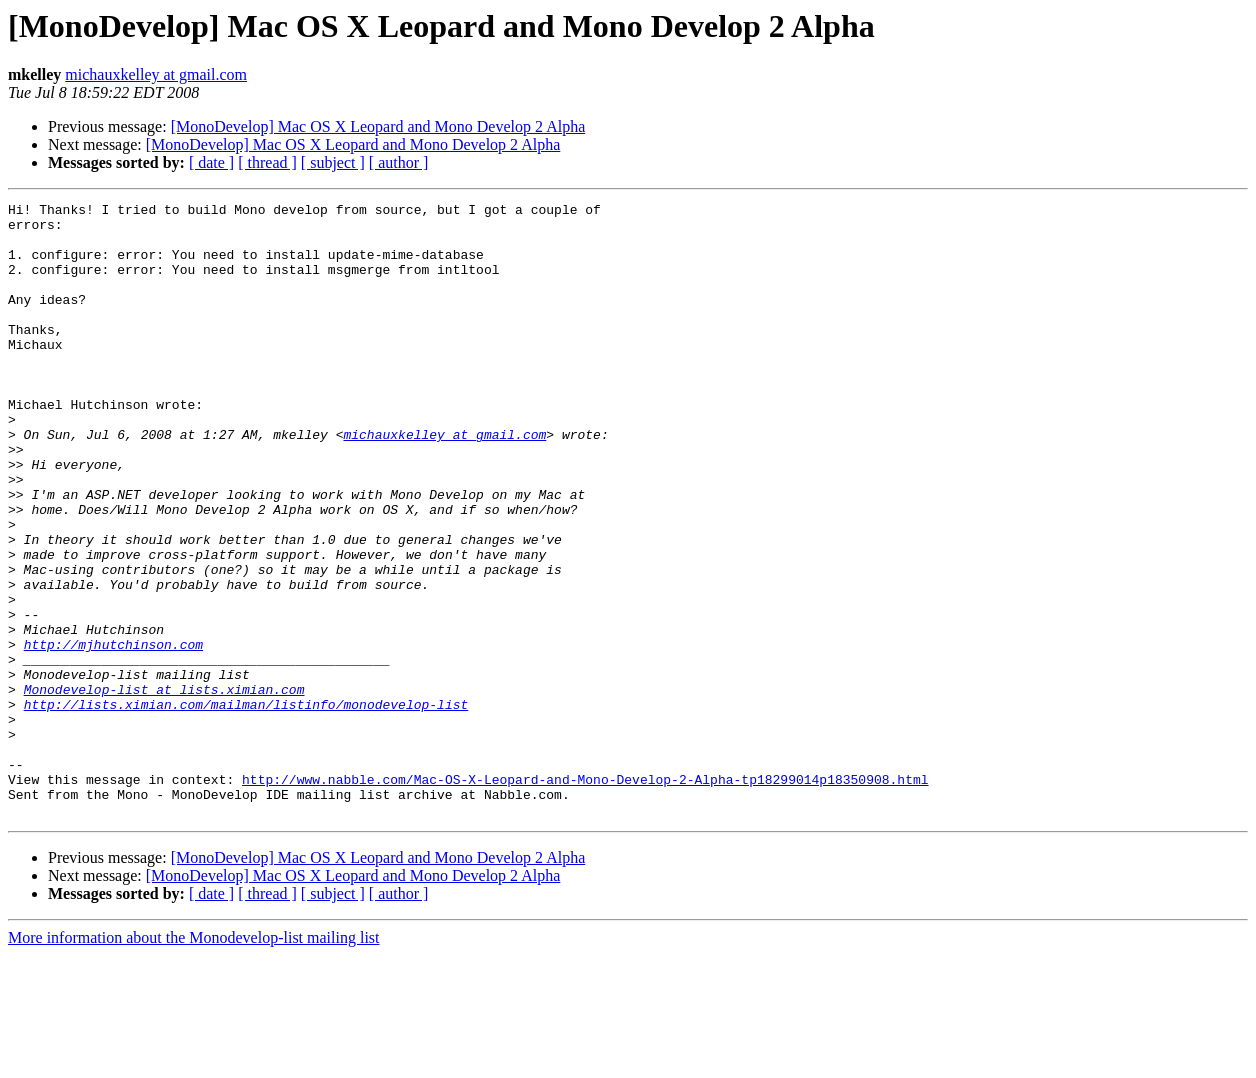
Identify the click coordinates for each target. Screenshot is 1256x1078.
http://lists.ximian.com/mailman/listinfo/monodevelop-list (246, 806)
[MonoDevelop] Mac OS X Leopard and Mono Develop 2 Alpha (378, 126)
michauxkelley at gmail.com (156, 74)
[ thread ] (267, 162)
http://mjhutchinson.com (113, 734)
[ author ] (399, 162)
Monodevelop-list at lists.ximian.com (164, 788)
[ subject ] (333, 162)
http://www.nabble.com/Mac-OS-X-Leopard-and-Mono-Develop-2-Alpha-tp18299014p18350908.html (585, 896)
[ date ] (211, 162)
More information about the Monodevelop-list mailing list (194, 1060)
